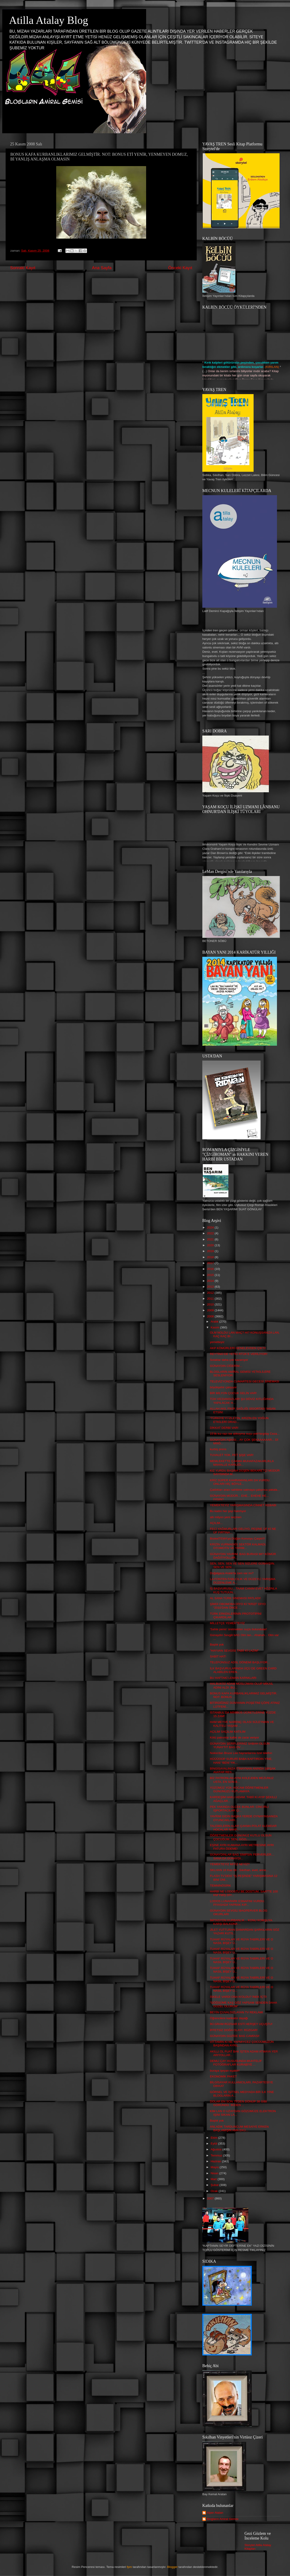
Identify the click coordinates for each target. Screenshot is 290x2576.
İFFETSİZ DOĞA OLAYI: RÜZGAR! (234, 2030)
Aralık (215, 1321)
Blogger (172, 2567)
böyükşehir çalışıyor (223, 1387)
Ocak (215, 2191)
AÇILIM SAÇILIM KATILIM (227, 1731)
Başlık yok (217, 1644)
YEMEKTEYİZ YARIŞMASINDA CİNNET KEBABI (243, 1505)
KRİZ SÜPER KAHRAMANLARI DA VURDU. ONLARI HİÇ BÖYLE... (240, 1482)
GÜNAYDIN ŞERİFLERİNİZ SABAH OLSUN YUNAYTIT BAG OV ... (240, 1745)
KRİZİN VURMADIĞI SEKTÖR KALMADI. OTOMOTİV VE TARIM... (238, 1546)
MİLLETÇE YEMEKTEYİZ (227, 1623)
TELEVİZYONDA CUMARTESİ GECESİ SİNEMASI (244, 1381)
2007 (211, 2198)
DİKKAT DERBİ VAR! (224, 1427)
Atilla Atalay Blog (48, 20)
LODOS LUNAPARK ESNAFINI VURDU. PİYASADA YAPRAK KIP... (237, 1902)
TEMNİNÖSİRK (220, 1885)
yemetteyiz (217, 1342)
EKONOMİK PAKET (223, 2076)
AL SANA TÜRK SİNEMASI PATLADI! (235, 1598)
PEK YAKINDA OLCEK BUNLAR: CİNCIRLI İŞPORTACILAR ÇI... (239, 1808)
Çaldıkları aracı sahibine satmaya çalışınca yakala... (245, 1489)
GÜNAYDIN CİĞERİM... (226, 1366)
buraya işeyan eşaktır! (225, 2070)
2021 (211, 1239)
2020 (211, 1245)
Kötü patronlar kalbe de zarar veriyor (234, 1737)
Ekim (214, 2137)
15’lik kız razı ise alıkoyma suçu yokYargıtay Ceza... (245, 1433)
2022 (211, 1233)
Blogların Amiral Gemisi (222, 2519)
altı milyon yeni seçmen (225, 1517)
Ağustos (217, 2149)
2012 (211, 1292)
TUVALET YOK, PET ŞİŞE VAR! (232, 1455)
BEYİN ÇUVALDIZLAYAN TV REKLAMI (236, 2012)
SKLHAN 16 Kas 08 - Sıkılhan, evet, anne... (239, 1870)
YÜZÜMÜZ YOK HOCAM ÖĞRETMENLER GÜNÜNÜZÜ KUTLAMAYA (239, 1789)
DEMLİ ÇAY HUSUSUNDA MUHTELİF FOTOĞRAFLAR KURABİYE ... (236, 2062)
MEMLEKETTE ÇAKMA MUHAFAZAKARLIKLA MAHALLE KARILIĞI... (242, 1462)
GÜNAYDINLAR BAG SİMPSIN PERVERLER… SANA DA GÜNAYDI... (242, 1856)
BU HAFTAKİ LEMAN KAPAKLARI (233, 1678)
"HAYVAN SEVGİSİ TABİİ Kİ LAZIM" (234, 1650)
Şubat (215, 2185)
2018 (211, 1257)
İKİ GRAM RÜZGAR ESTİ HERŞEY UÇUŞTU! (241, 2024)
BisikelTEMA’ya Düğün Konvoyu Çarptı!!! (237, 1538)
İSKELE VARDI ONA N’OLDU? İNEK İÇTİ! (238, 1996)
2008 (211, 1316)
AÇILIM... (216, 1523)
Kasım (215, 1327)
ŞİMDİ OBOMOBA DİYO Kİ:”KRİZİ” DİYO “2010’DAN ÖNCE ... (238, 1605)
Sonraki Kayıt (22, 267)
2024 (211, 1227)
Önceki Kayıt (180, 267)
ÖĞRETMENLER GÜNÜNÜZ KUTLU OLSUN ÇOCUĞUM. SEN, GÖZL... (241, 1837)
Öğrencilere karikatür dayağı (229, 2018)
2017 (211, 1263)
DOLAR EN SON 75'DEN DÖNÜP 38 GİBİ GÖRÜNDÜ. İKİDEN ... (238, 2103)
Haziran (216, 2161)
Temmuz (217, 2155)
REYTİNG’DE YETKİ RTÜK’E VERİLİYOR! (239, 1354)
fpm (129, 2567)
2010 (211, 1304)
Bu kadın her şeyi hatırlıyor (228, 1511)
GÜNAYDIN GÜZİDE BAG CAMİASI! (234, 2036)
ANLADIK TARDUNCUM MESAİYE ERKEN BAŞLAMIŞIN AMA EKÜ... (239, 2128)
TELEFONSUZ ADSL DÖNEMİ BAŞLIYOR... (240, 1662)
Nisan (215, 2173)
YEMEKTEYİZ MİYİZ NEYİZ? (230, 1864)
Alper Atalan (215, 2512)
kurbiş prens (218, 1449)
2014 (211, 1280)
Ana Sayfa (102, 267)
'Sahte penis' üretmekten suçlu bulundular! (238, 1629)
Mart (214, 2179)
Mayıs (215, 2167)
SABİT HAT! (218, 1656)
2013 (211, 1286)
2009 (211, 1310)
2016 (211, 1269)
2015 (211, 1275)
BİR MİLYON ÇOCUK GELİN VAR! (233, 1393)
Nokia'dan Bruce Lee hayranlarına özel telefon (241, 1753)
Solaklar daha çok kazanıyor (229, 1359)
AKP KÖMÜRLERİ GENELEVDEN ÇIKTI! (238, 1348)
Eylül (214, 2143)
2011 (211, 1298)
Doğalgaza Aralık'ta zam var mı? (232, 1573)
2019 (211, 1251)
